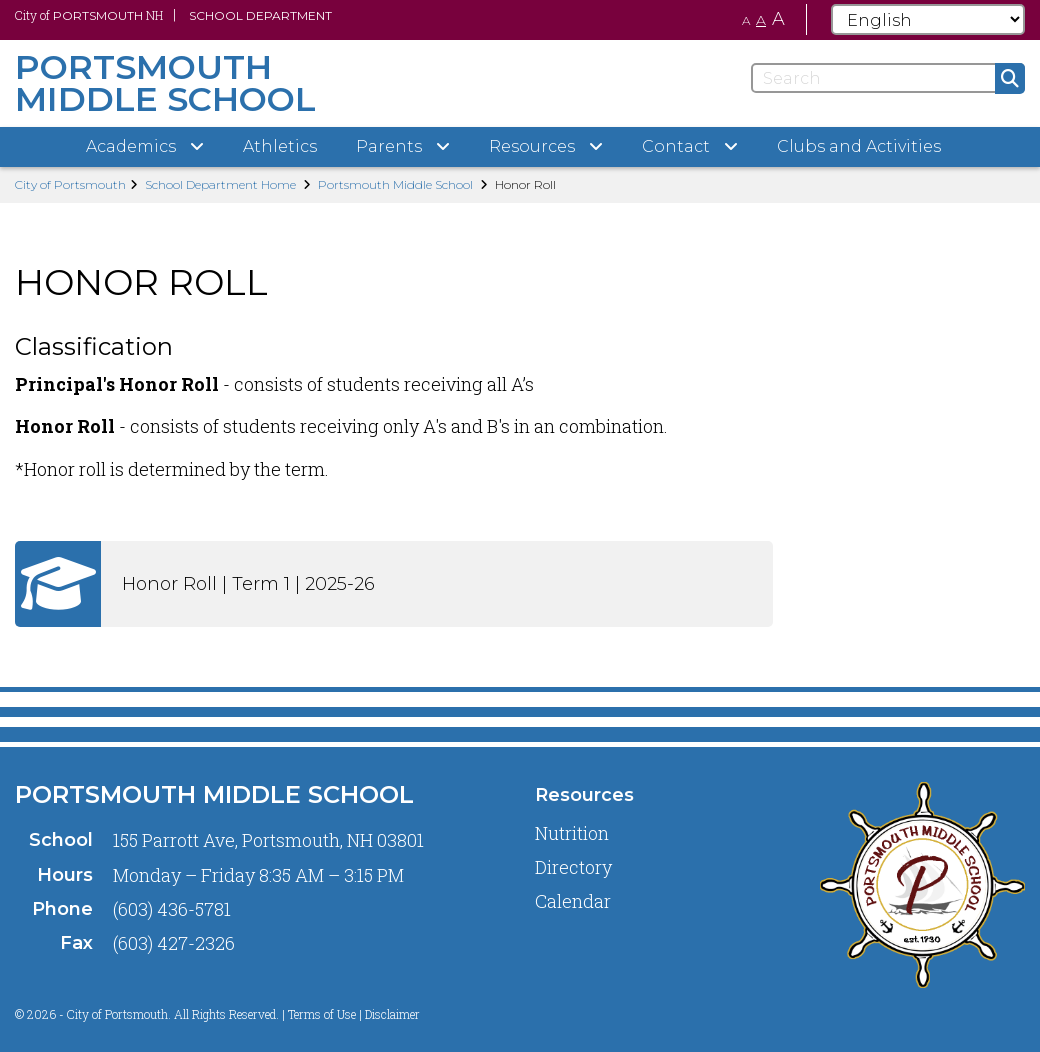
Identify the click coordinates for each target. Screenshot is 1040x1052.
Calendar (573, 901)
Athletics (280, 146)
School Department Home (220, 184)
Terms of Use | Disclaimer (354, 1014)
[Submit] (1010, 78)
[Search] (888, 78)
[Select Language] (928, 19)
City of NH (89, 15)
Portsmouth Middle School (395, 184)
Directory (573, 867)
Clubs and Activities (859, 146)
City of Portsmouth (70, 184)
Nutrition (572, 833)
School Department (260, 15)
